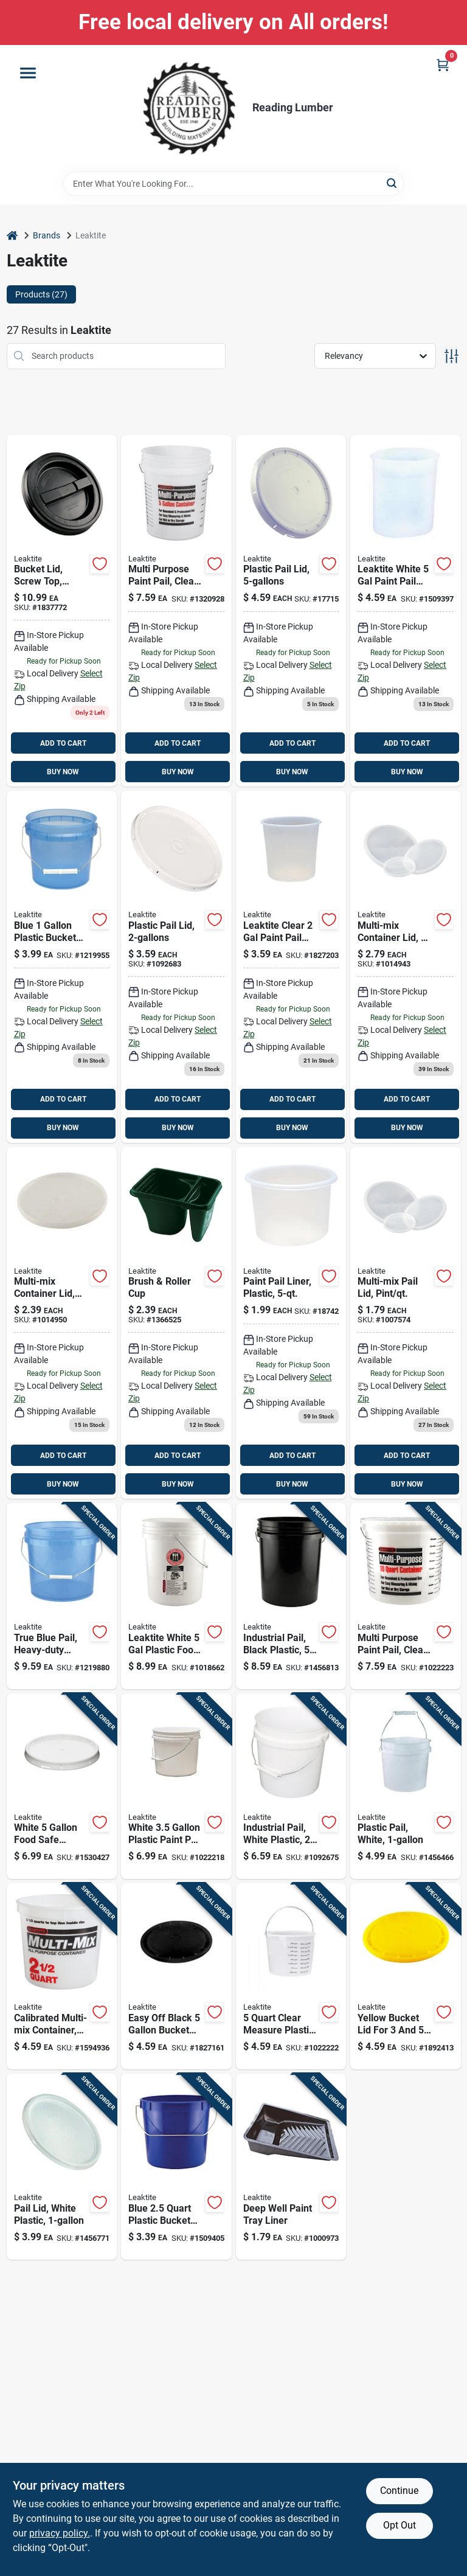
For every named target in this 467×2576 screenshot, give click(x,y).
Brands (46, 235)
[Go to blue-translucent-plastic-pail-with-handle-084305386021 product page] (62, 1596)
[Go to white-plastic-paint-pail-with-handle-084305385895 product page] (405, 1786)
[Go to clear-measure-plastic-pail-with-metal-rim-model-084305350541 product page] (291, 1976)
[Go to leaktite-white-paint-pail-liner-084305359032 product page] (405, 611)
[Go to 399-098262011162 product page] (62, 967)
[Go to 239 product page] (62, 1323)
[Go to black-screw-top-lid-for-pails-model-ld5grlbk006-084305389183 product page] (62, 611)
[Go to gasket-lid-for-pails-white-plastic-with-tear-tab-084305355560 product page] (291, 611)
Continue (399, 2490)
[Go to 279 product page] (405, 967)
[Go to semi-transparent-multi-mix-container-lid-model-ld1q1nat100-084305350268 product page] (405, 1323)
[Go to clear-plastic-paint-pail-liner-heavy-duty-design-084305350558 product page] (291, 1323)
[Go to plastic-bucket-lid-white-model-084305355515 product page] (176, 967)
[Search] (392, 183)
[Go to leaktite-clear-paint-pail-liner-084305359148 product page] (291, 967)
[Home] (12, 235)
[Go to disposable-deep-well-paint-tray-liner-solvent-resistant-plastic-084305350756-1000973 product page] (291, 2167)
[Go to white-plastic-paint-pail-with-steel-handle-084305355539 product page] (176, 1786)
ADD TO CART (63, 743)
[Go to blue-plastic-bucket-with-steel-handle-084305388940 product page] (176, 2167)
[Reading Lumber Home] (189, 108)
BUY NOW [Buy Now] (63, 772)
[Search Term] (233, 184)
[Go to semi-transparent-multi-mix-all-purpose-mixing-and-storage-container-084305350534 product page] (62, 1976)
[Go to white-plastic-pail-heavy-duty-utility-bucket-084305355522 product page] (291, 1786)
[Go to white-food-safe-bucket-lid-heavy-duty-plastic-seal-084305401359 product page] (62, 1786)
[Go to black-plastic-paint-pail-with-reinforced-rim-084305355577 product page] (291, 1596)
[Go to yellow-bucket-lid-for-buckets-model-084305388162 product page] (405, 1976)
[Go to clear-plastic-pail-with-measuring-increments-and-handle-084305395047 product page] (405, 1596)
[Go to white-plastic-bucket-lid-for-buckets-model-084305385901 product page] (62, 2167)
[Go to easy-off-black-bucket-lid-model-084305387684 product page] (176, 1976)
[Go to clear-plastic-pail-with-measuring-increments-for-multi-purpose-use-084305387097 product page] (176, 611)
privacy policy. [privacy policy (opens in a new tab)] (59, 2533)
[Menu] (28, 73)
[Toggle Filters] (451, 356)
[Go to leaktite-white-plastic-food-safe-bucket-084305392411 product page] (176, 1596)
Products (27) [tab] (41, 294)
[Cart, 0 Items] (443, 64)
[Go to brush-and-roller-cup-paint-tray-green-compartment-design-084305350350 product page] (176, 1323)
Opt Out (399, 2525)
